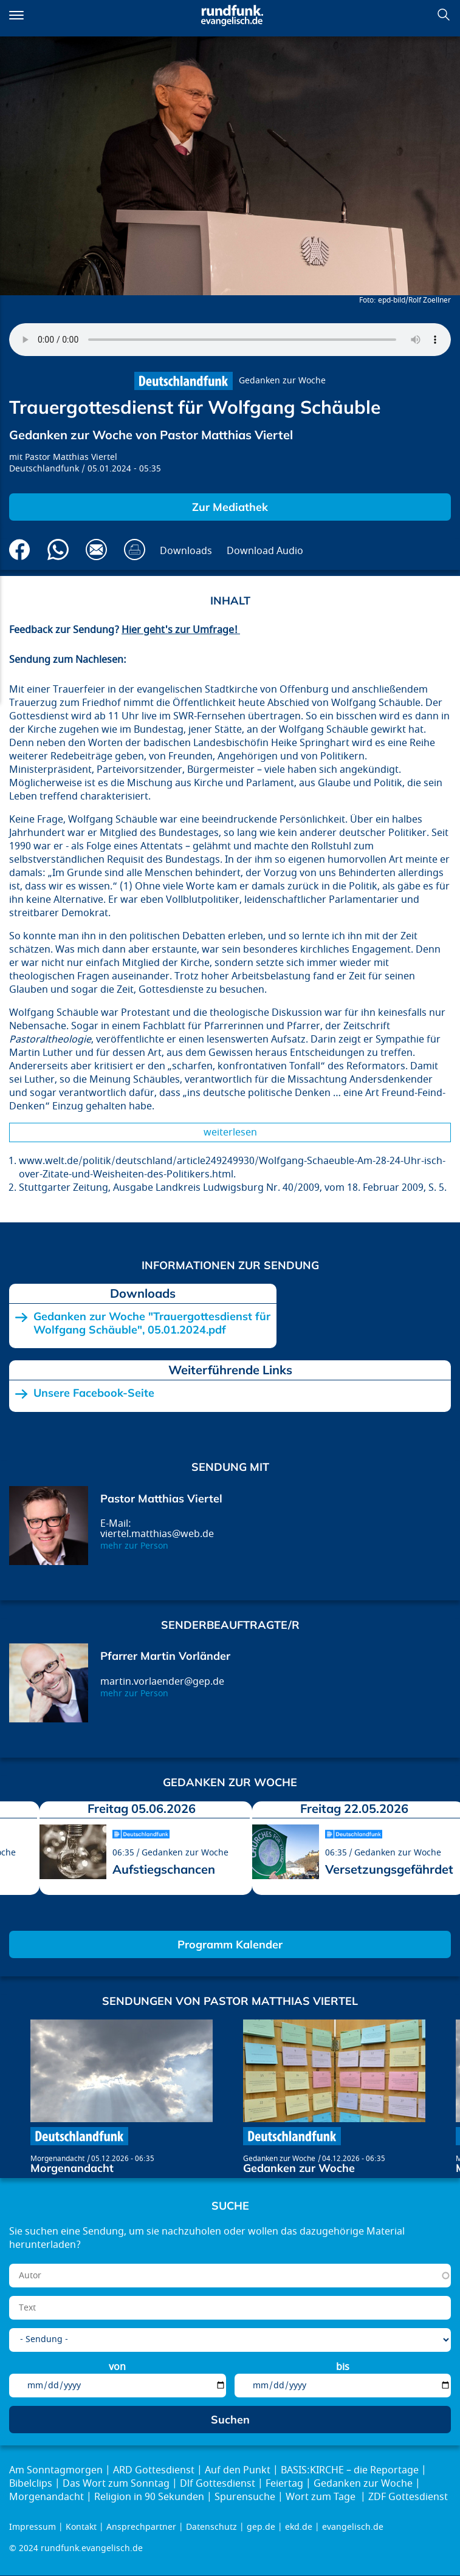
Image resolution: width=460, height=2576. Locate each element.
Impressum (32, 2527)
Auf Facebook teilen (19, 549)
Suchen (443, 14)
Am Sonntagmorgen (56, 2470)
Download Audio (265, 551)
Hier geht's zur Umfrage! (181, 630)
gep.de (261, 2527)
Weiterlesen (230, 1132)
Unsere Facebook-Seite (93, 1393)
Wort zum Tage (322, 2497)
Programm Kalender (230, 1944)
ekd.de (298, 2527)
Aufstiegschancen (163, 1869)
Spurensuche (245, 2497)
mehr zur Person (134, 1546)
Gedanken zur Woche (282, 380)
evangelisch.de (352, 2527)
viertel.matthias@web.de (157, 1534)
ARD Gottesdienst (153, 2470)
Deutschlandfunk (44, 468)
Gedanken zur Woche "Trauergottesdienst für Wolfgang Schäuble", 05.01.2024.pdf (151, 1323)
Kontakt (81, 2527)
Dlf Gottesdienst (217, 2483)
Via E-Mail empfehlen (96, 549)
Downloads (186, 551)
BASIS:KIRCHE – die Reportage (350, 2470)
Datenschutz (211, 2527)
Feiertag (284, 2483)
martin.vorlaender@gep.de (162, 1681)
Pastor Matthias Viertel (71, 457)
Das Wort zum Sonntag (116, 2483)
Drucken (134, 549)
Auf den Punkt (237, 2470)
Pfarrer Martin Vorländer (165, 1656)
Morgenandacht (57, 2158)
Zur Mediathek (230, 507)
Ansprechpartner (141, 2527)
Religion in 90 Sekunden (149, 2497)
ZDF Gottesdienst (408, 2497)
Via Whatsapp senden (58, 549)
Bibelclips (30, 2483)
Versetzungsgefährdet (389, 1869)
